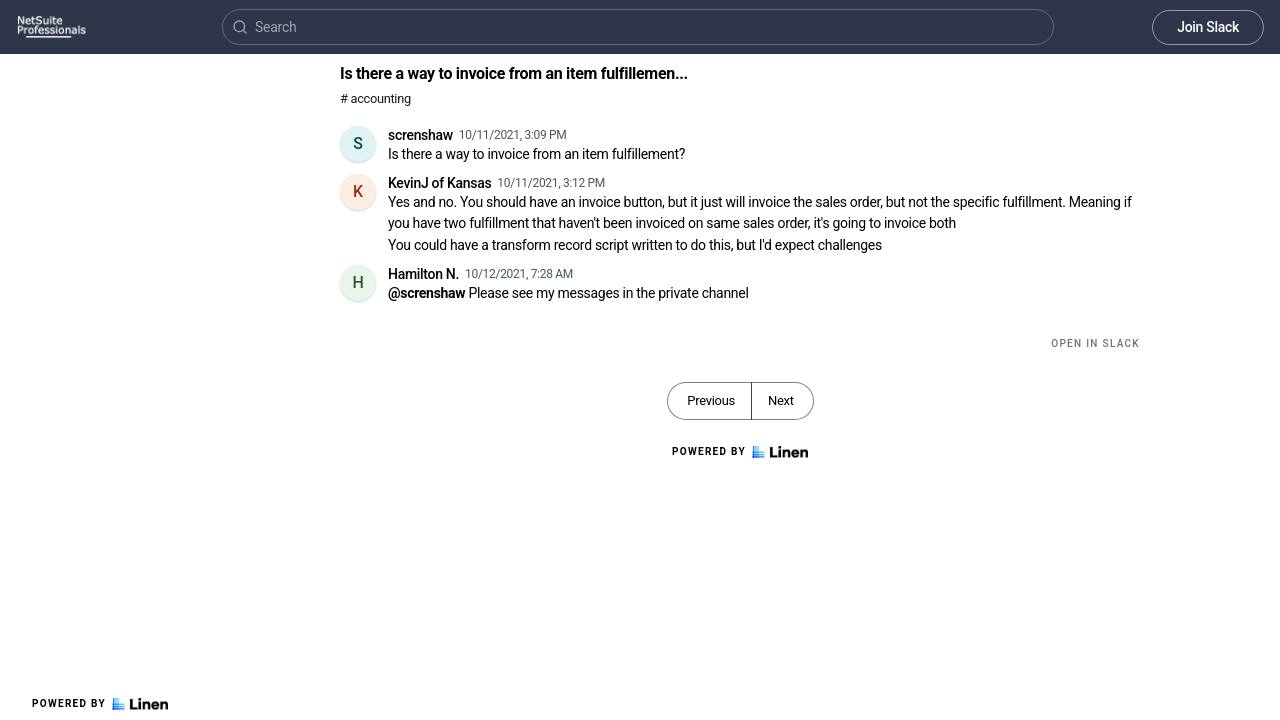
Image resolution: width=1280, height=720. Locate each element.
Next (781, 400)
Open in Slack (1095, 343)
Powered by (100, 704)
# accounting (375, 98)
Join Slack (1208, 27)
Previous (711, 400)
